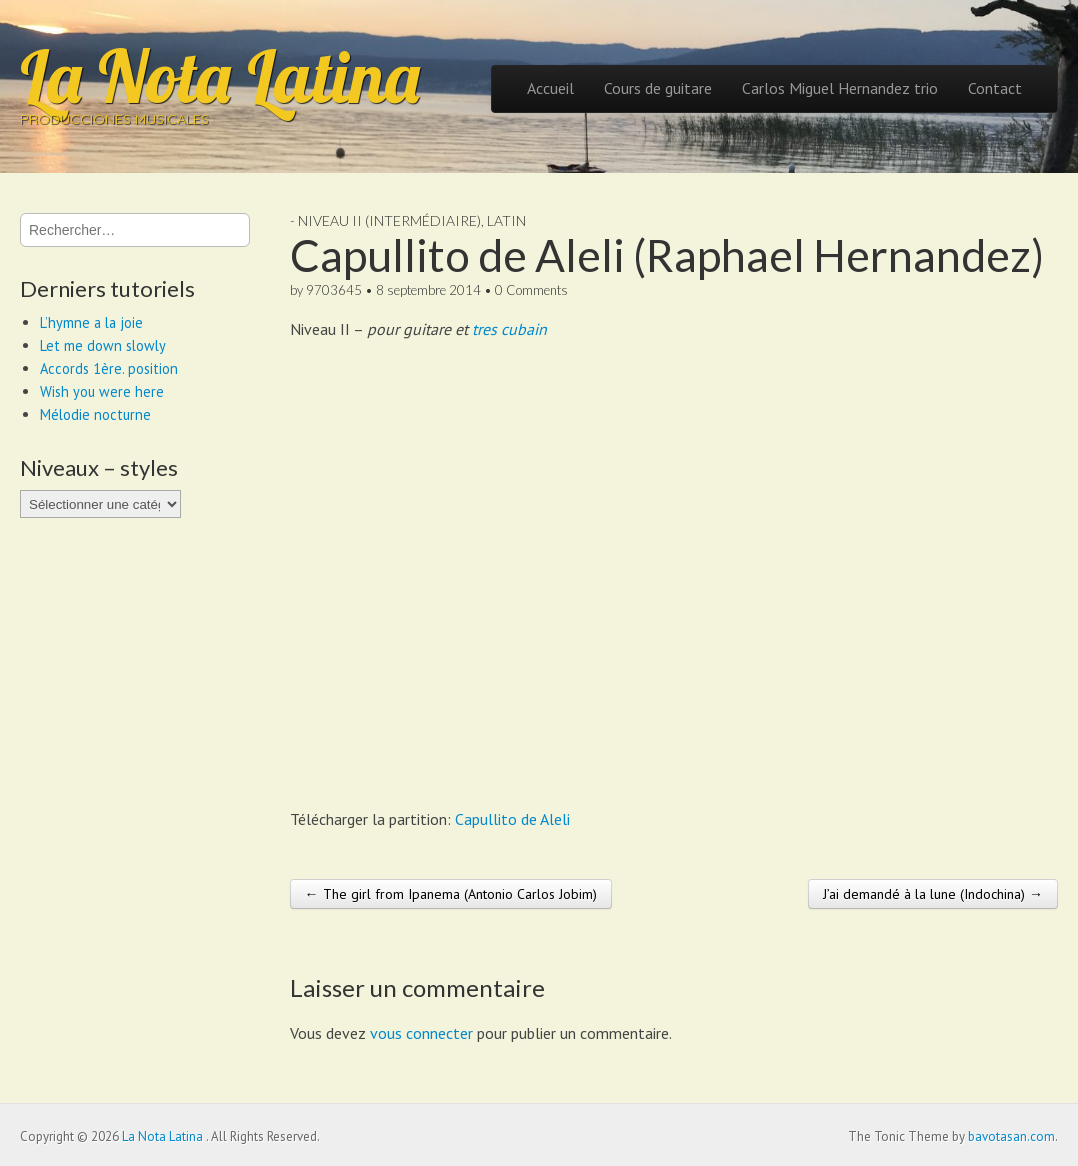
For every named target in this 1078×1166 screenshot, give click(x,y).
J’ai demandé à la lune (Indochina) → (933, 894)
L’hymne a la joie (91, 322)
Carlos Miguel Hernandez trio (840, 88)
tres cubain (509, 329)
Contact (995, 88)
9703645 (334, 290)
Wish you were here (102, 391)
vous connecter (421, 1033)
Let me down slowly (103, 345)
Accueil (550, 88)
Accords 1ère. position (109, 368)
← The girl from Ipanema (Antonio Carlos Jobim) (451, 894)
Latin (506, 220)
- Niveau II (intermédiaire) (385, 220)
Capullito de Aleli (512, 819)
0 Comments (531, 290)
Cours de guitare (658, 88)
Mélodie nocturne (95, 414)
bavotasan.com (1011, 1136)
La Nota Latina (220, 76)
